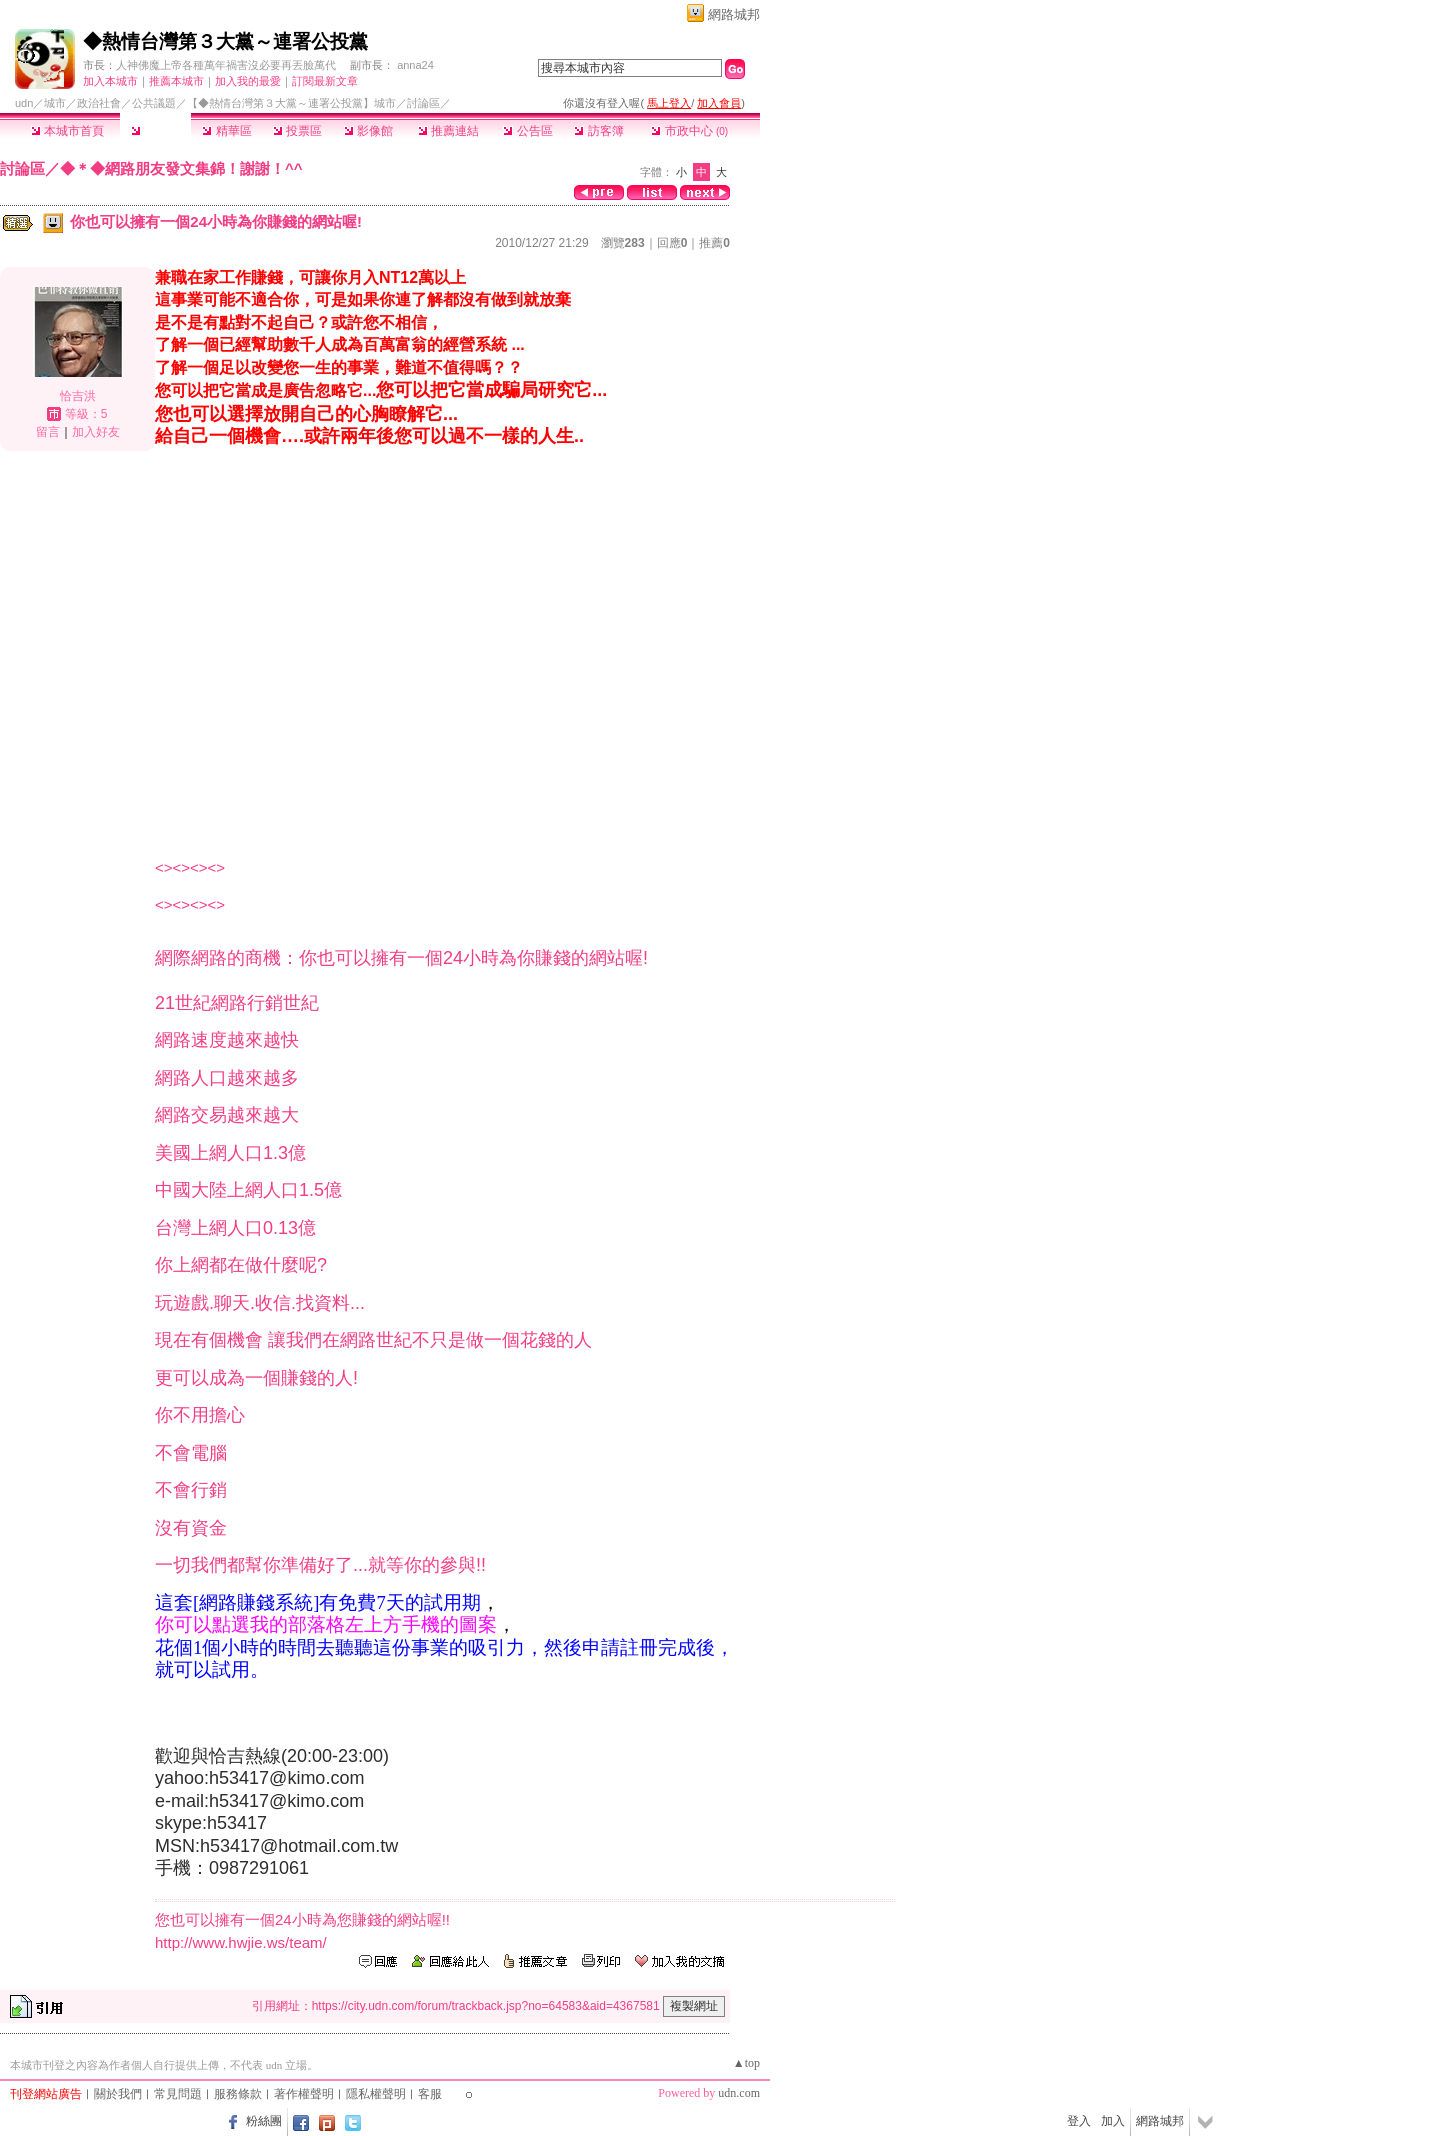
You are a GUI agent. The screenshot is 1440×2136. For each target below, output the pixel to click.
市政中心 (689, 131)
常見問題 (178, 2094)
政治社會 (99, 103)
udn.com (739, 2093)
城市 (55, 103)
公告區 (527, 131)
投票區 (297, 131)
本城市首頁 (67, 131)
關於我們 (118, 2094)
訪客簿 (598, 131)
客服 (430, 2094)
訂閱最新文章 (325, 81)
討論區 (155, 131)
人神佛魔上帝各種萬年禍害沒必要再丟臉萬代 (226, 65)
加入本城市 (110, 81)
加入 (1113, 2121)
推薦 (714, 243)
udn (24, 103)
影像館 (368, 131)
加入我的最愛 (248, 81)
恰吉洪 (78, 396)
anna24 (415, 65)
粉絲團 (264, 2121)
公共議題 (154, 103)
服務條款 (238, 2094)
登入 (1079, 2121)
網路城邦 (734, 14)
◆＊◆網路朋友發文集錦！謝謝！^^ (181, 168)
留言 (48, 432)
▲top (746, 2063)
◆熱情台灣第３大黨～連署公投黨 (225, 41)
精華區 (226, 131)
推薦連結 (448, 131)
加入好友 (96, 432)
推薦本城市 (176, 81)
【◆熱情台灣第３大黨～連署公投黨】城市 (291, 103)
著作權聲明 (304, 2094)
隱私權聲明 (376, 2094)
